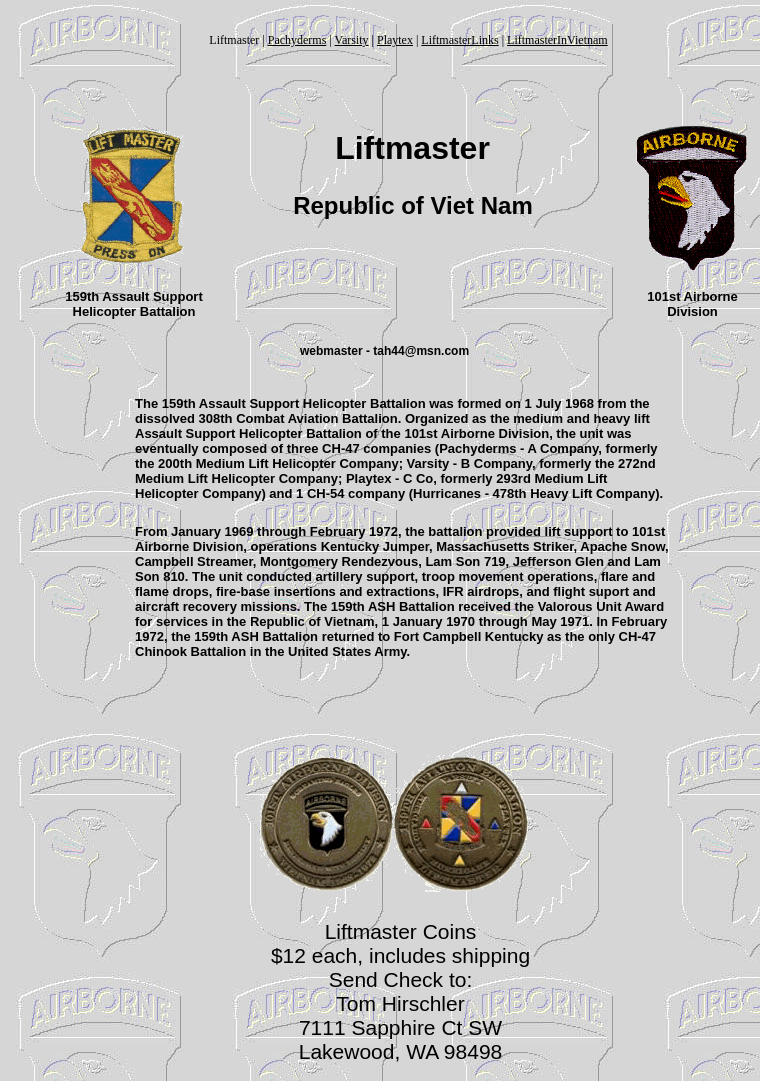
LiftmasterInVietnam (557, 40)
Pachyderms (297, 40)
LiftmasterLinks (459, 40)
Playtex (395, 40)
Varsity (352, 40)
